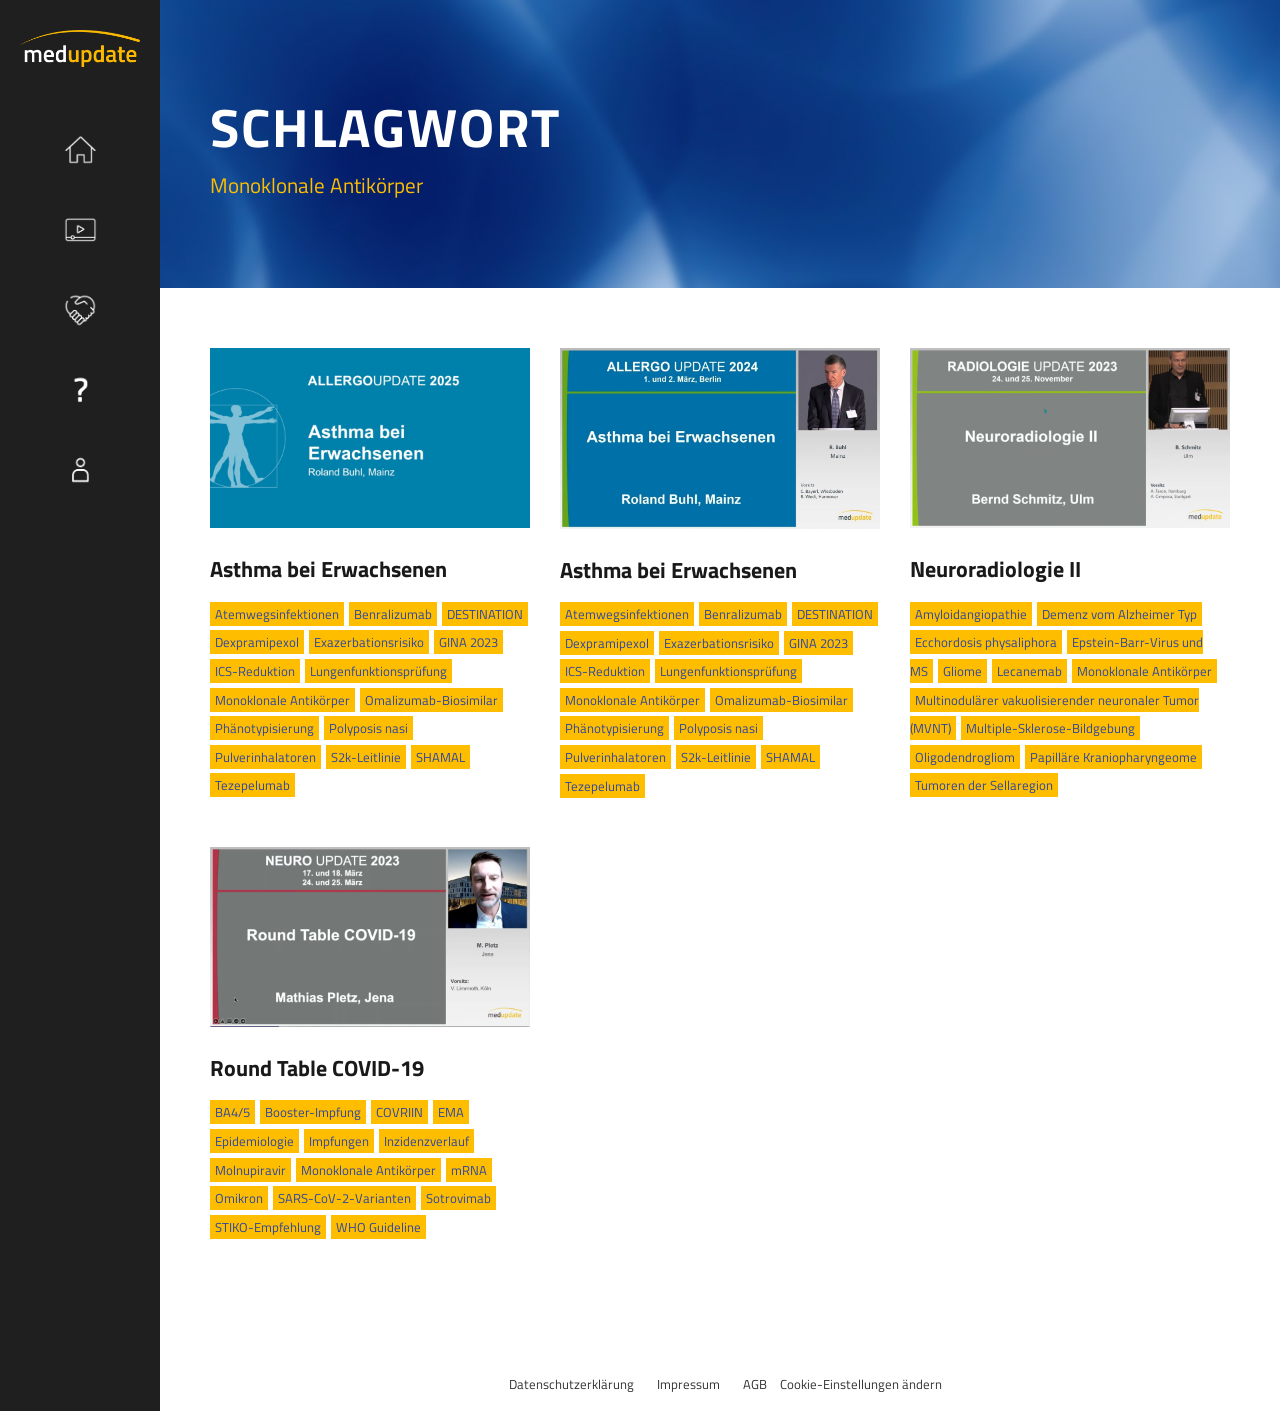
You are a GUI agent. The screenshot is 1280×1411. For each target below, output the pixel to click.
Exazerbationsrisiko (369, 642)
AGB (755, 1384)
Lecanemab (1029, 671)
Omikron (239, 1198)
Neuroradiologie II (995, 569)
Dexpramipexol (257, 642)
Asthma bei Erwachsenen (328, 569)
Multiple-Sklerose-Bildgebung (1050, 728)
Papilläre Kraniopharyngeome (1113, 757)
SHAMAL (440, 757)
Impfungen (339, 1141)
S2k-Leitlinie (366, 757)
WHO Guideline (378, 1227)
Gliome (962, 671)
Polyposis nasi (368, 728)
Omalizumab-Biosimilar (431, 700)
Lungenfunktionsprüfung (378, 671)
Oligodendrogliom (965, 757)
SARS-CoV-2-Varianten (344, 1198)
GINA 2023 (468, 642)
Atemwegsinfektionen (277, 614)
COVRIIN (399, 1112)
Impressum (688, 1384)
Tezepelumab (252, 785)
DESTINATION (485, 614)
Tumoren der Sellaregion (984, 785)
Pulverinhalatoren (265, 757)
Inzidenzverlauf (426, 1141)
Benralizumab (393, 614)
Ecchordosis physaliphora (986, 642)
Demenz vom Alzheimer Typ (1119, 614)
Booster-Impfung (313, 1112)
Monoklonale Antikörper (282, 700)
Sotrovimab (458, 1198)
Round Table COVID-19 (317, 1068)
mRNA (469, 1170)
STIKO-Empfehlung (268, 1227)
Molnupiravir (250, 1170)
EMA (451, 1112)
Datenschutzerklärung (571, 1384)
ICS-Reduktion (255, 671)
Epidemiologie (254, 1141)
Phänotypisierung (264, 728)
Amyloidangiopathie (971, 614)
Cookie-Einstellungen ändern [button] (861, 1384)
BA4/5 (232, 1112)
